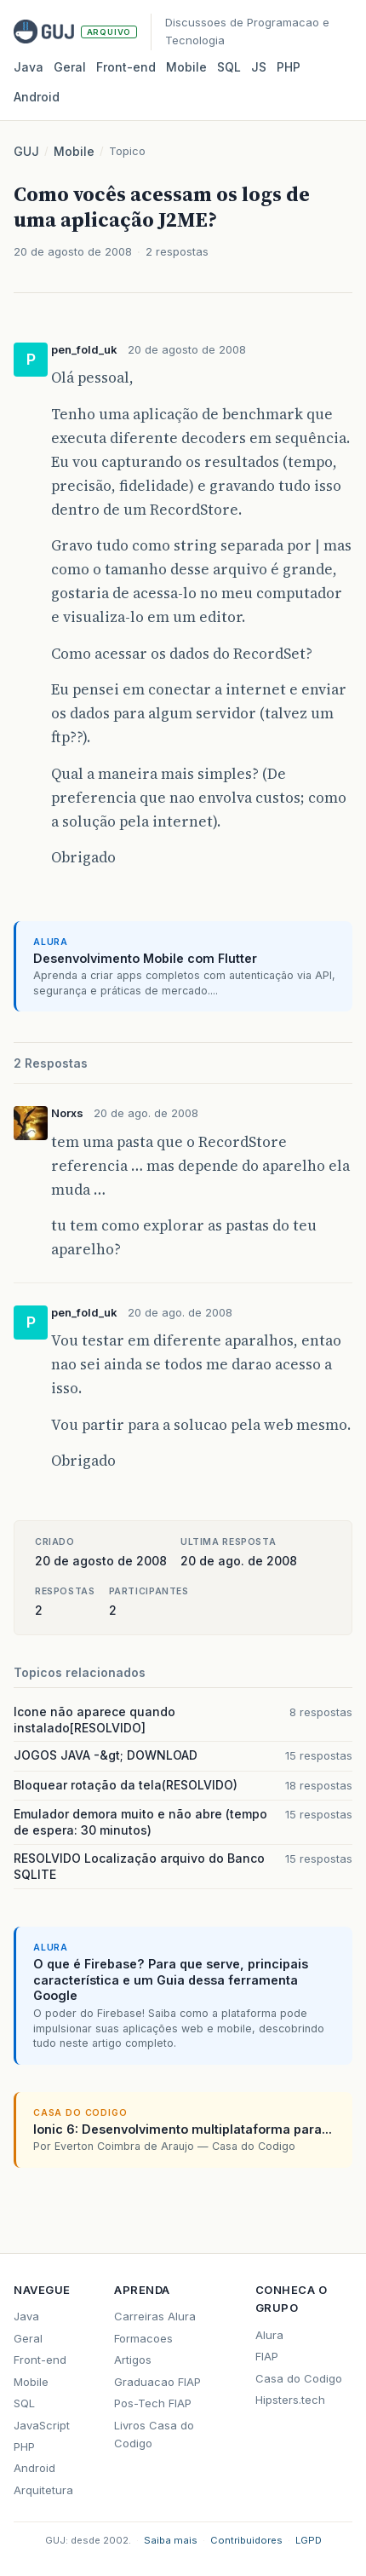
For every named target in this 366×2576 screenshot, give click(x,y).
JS (258, 67)
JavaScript (42, 2425)
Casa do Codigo (298, 2378)
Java (28, 67)
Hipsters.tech (290, 2399)
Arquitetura (43, 2490)
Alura (269, 2335)
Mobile (186, 67)
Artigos (133, 2359)
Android (37, 96)
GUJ (26, 151)
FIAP (266, 2356)
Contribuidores (246, 2540)
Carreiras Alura (155, 2316)
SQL (229, 67)
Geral (70, 67)
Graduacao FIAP (157, 2382)
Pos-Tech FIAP (153, 2403)
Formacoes (143, 2338)
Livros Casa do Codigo (154, 2434)
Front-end (40, 2359)
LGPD (308, 2540)
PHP (288, 67)
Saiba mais (170, 2540)
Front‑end (126, 67)
